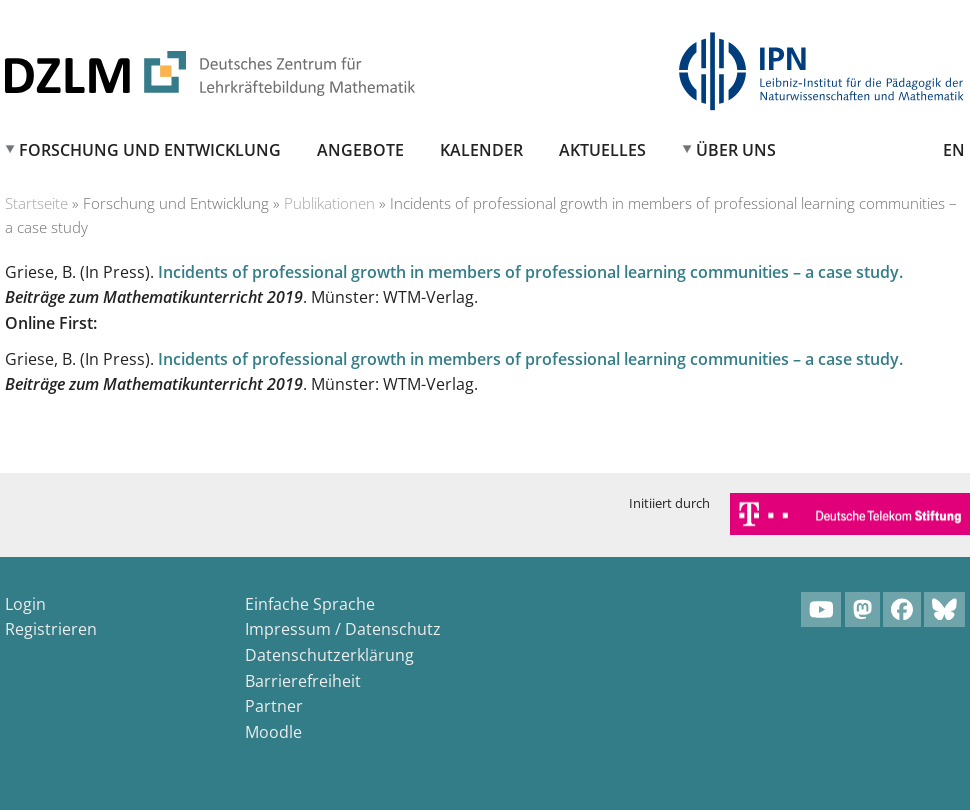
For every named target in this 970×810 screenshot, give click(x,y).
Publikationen (329, 203)
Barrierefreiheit (303, 681)
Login (25, 604)
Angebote (360, 150)
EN (954, 150)
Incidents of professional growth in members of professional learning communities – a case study (528, 272)
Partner (274, 706)
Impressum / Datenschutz (343, 629)
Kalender (481, 150)
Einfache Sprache (310, 604)
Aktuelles (602, 150)
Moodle (273, 732)
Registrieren (51, 629)
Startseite (36, 203)
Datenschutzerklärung (329, 655)
